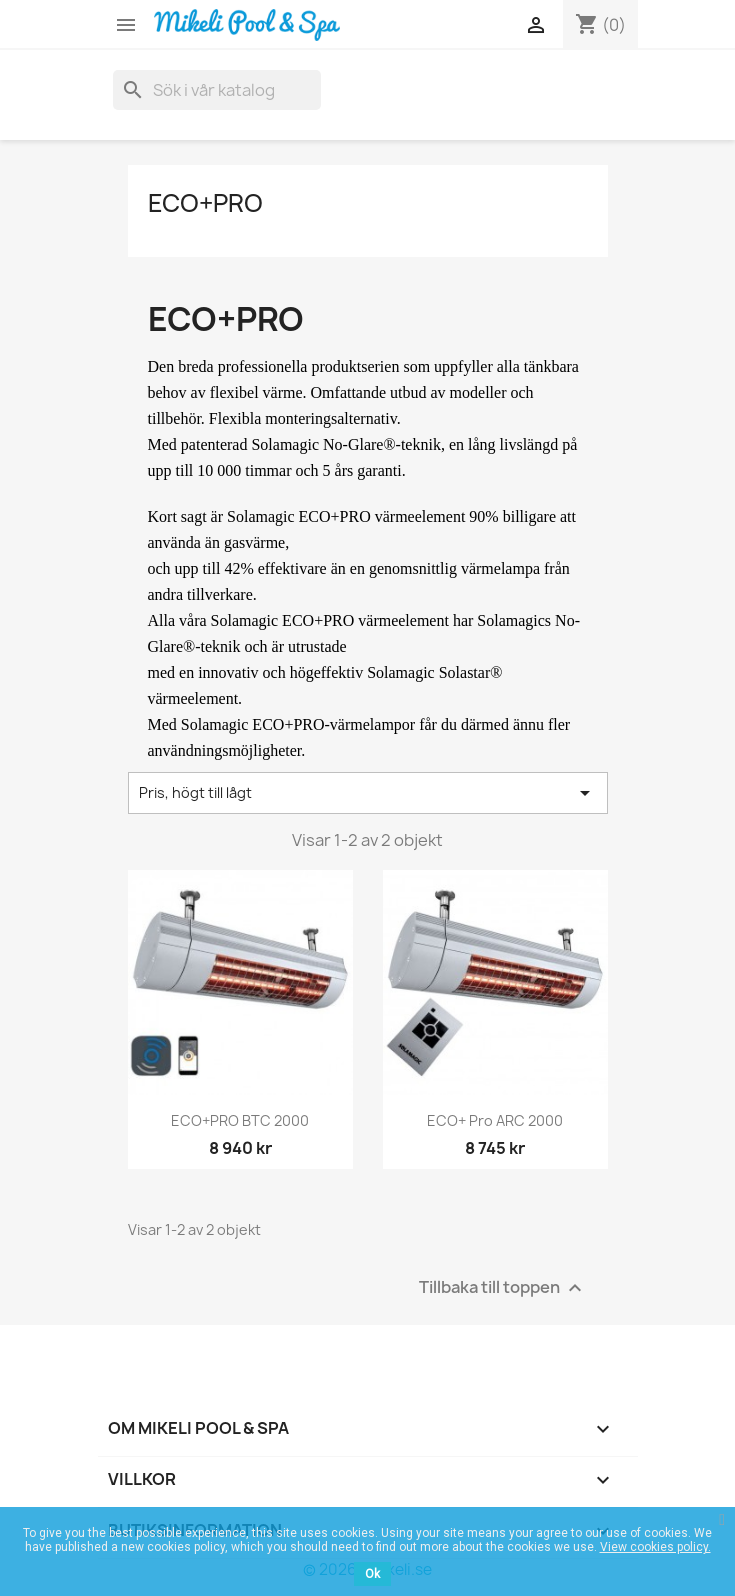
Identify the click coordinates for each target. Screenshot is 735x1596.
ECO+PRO (205, 203)
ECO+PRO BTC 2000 (240, 1120)
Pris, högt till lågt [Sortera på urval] (368, 793)
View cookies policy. (655, 1547)
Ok (372, 1574)
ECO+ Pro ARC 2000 (495, 1120)
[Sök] (217, 90)
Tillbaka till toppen (503, 1287)
